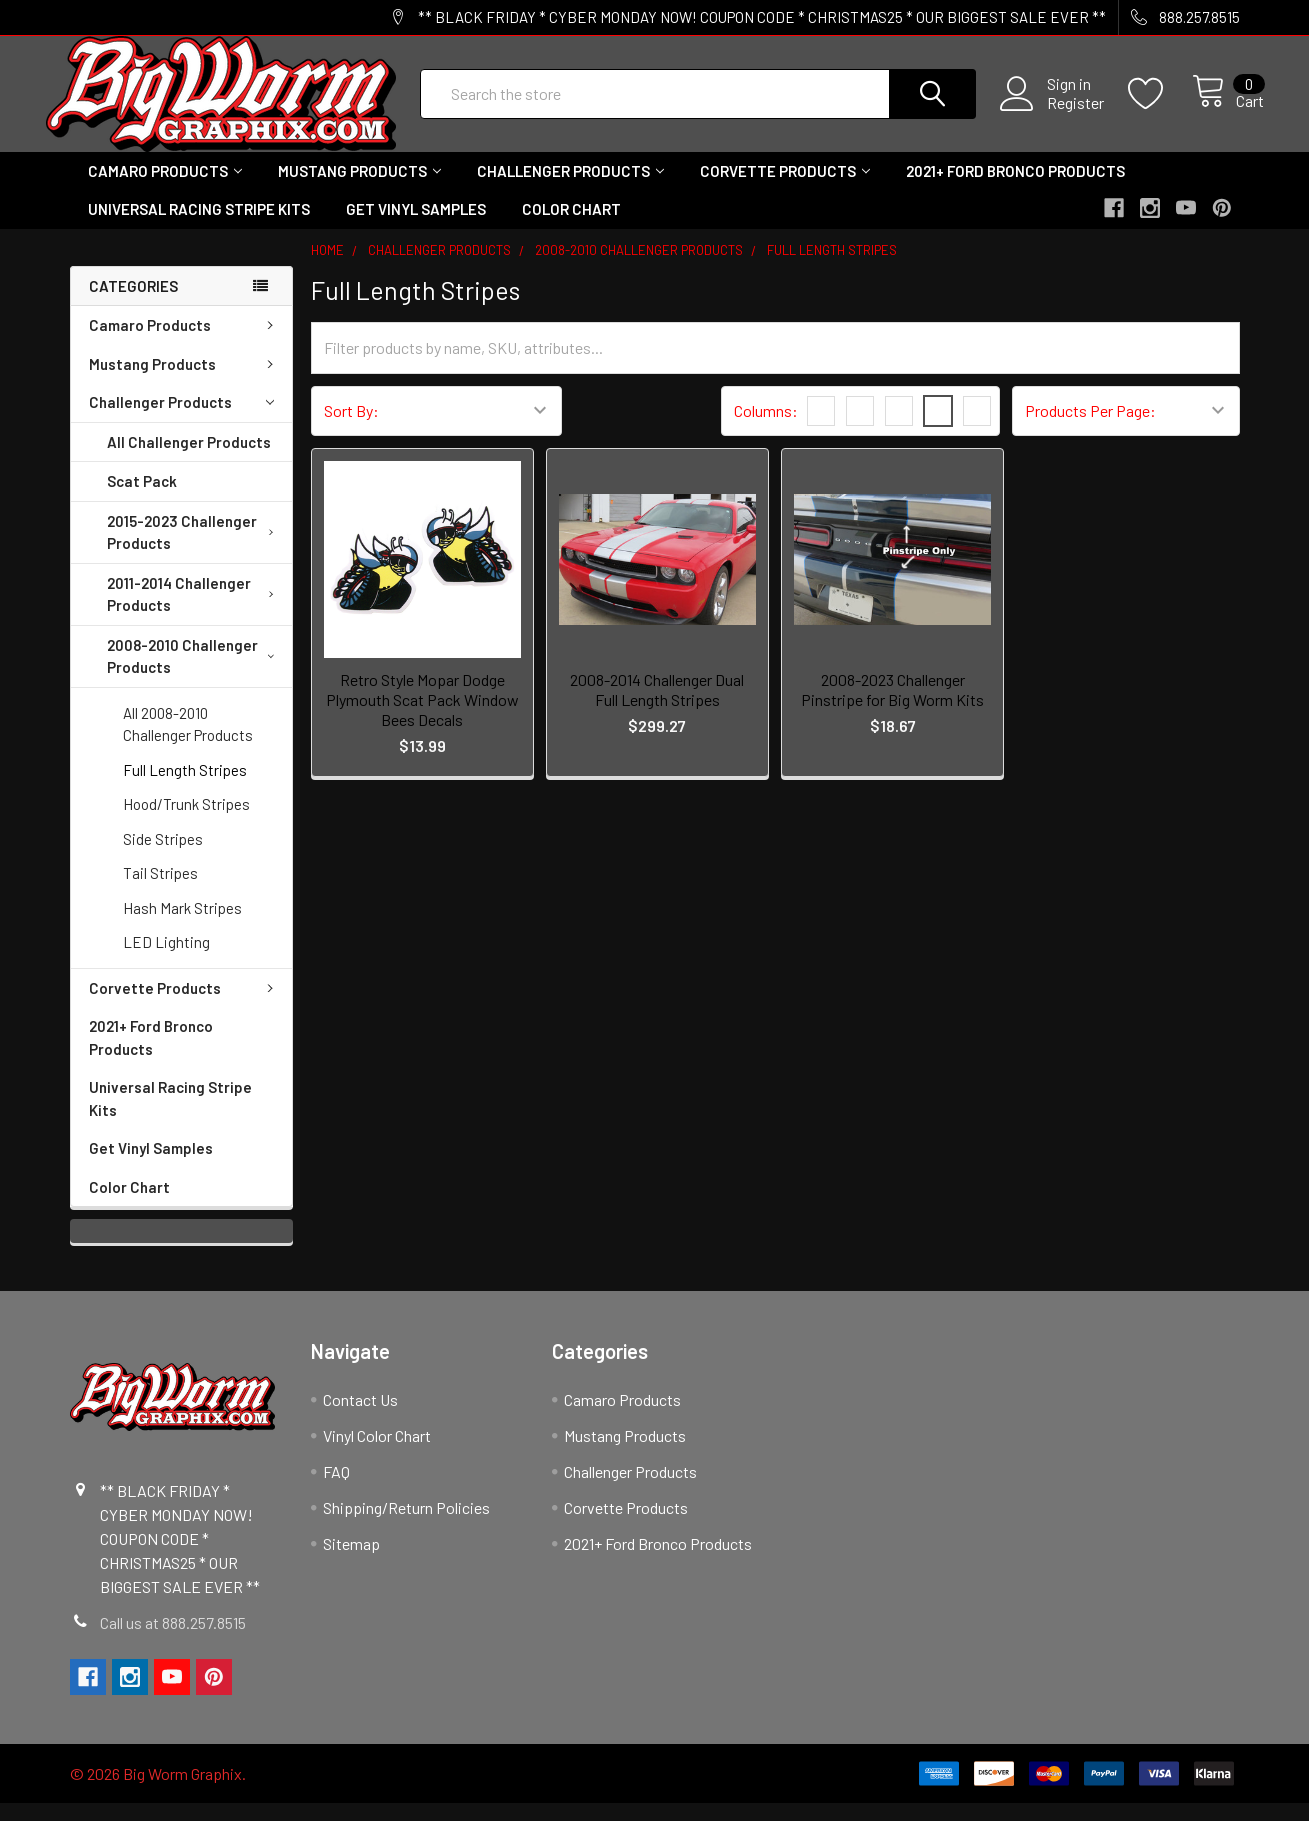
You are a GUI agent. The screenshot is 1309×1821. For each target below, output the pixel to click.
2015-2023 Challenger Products (195, 550)
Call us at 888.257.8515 (173, 1640)
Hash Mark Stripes (182, 926)
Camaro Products (165, 189)
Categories (133, 304)
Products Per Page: (1090, 428)
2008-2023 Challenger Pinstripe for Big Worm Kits (892, 707)
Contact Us (360, 1417)
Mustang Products (359, 189)
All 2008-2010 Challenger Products (188, 742)
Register (1053, 114)
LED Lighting (166, 960)
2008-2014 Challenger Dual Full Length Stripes (657, 707)
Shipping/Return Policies (406, 1525)
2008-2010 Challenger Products (190, 674)
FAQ (336, 1489)
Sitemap (351, 1561)
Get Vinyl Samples (416, 227)
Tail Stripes (160, 891)
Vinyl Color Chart (377, 1453)
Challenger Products (570, 189)
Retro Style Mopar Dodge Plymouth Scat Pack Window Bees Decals (422, 717)
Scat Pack (142, 499)
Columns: (766, 428)
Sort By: (351, 428)
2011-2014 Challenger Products (194, 612)
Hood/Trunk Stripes (186, 822)
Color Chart (571, 227)
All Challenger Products (189, 460)
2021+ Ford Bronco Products (1015, 189)
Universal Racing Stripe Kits (199, 227)
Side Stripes (163, 857)
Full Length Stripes (185, 788)
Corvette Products (785, 189)
